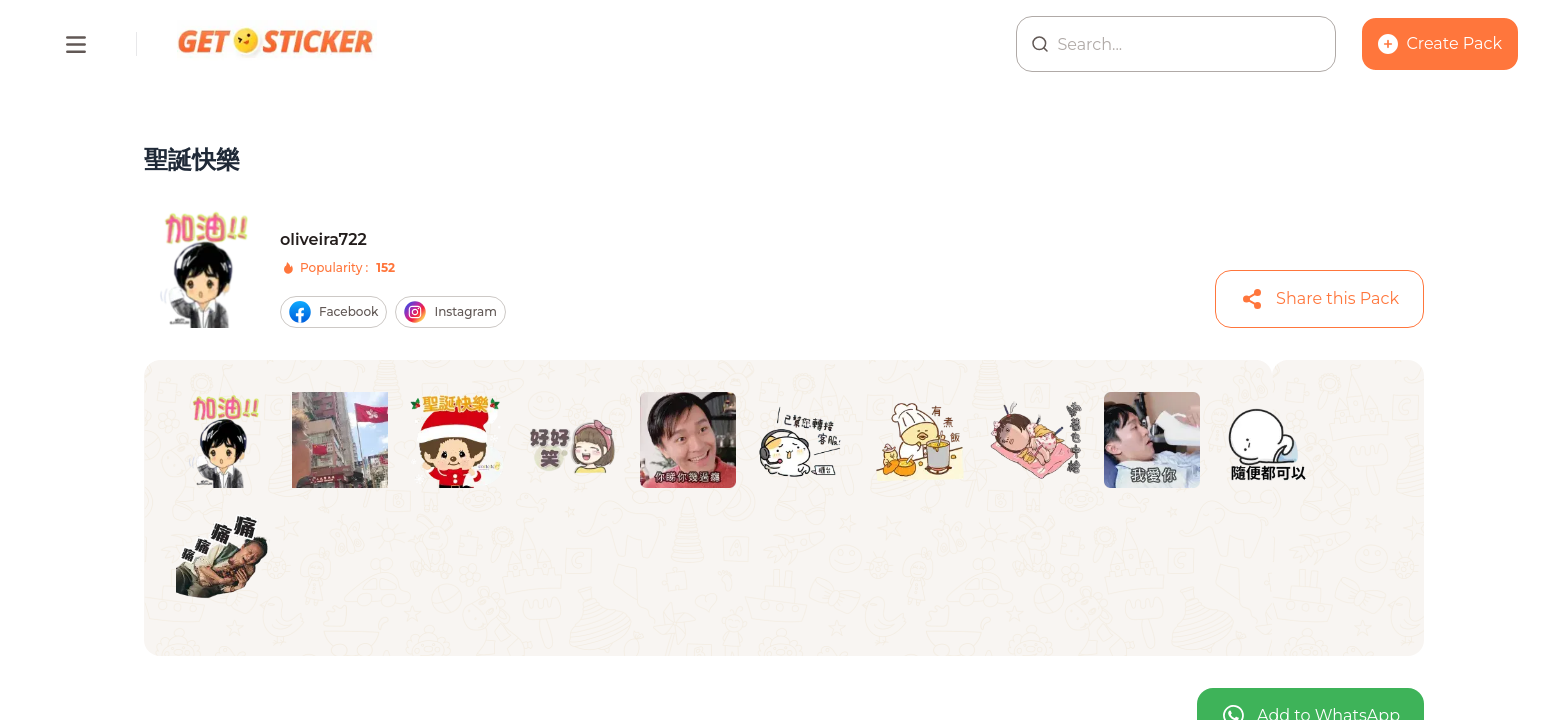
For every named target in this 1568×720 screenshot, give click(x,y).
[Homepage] (277, 44)
